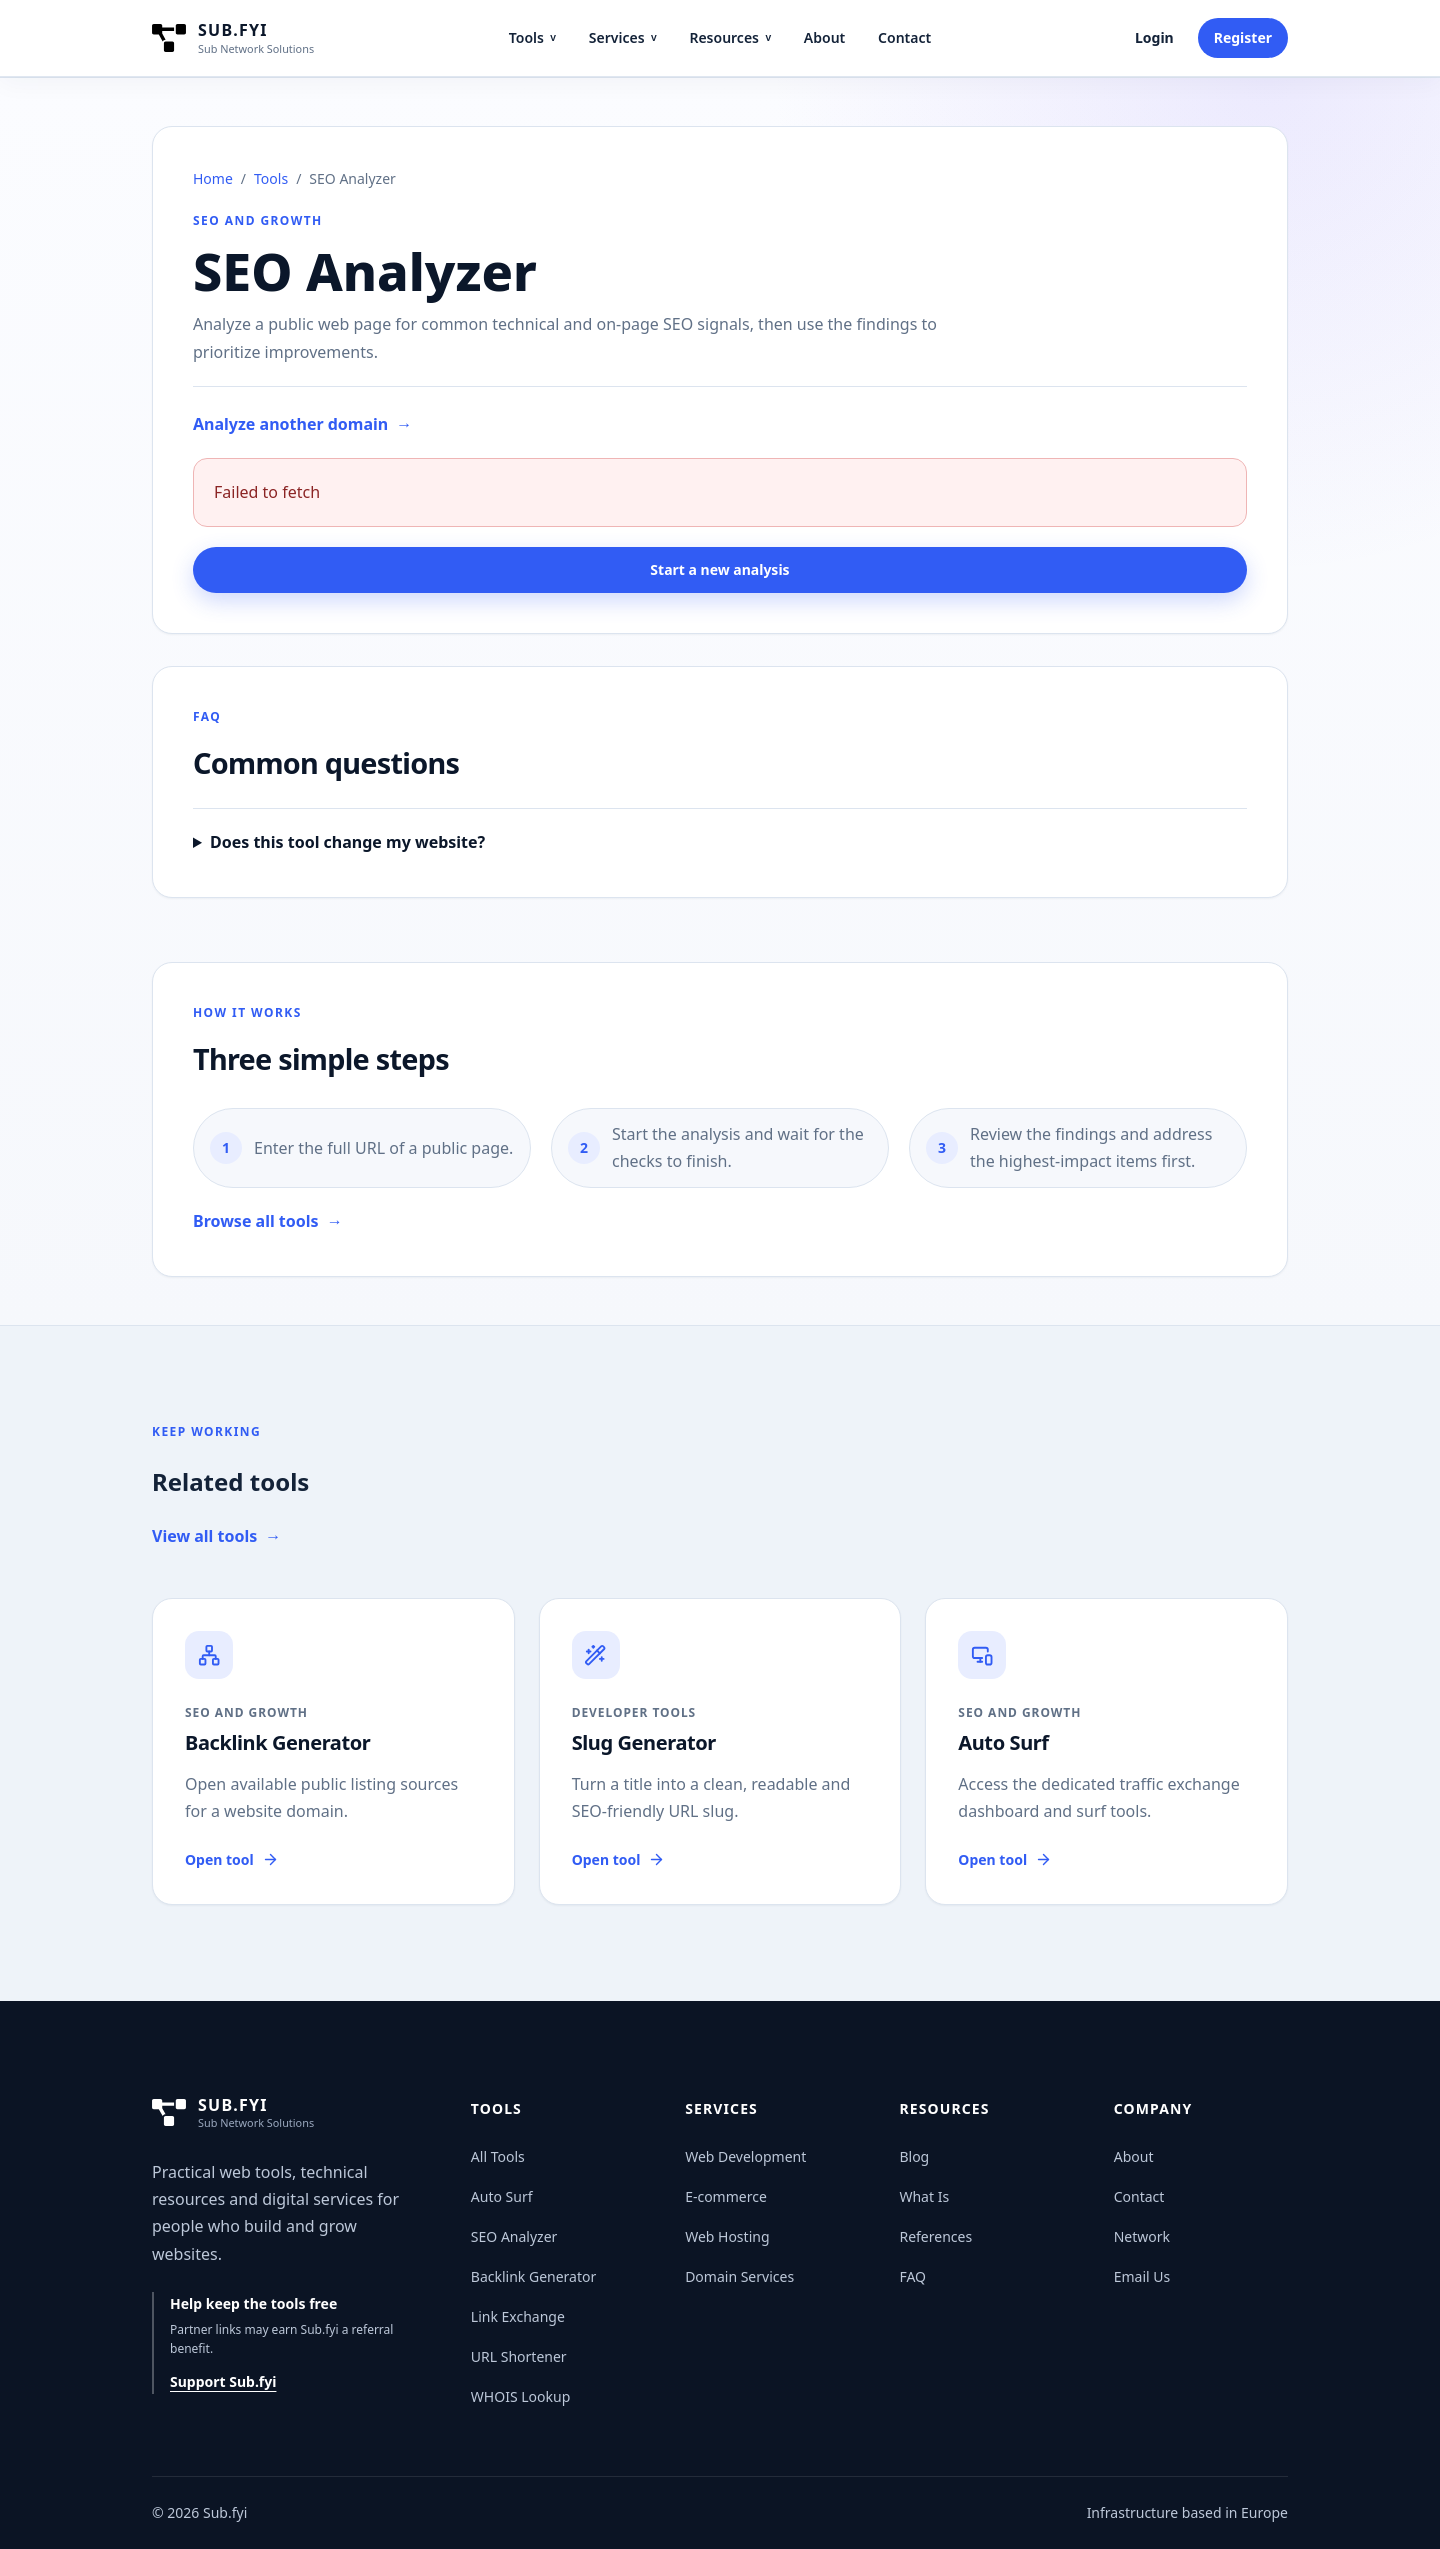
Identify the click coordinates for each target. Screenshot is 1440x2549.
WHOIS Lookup (520, 2396)
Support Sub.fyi (223, 2381)
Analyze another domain (302, 424)
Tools (532, 37)
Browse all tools (268, 1221)
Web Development (745, 2156)
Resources (730, 37)
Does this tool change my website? (347, 842)
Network (1142, 2236)
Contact (904, 37)
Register (1243, 37)
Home (213, 178)
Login (1154, 37)
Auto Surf (502, 2196)
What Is (924, 2196)
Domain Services (739, 2276)
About (824, 37)
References (935, 2236)
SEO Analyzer (514, 2236)
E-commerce (726, 2196)
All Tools (498, 2156)
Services (623, 37)
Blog (914, 2156)
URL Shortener (519, 2356)
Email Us (1142, 2276)
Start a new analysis (719, 569)
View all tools (216, 1536)
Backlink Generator (533, 2276)
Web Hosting (727, 2236)
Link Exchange (518, 2316)
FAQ (912, 2276)
